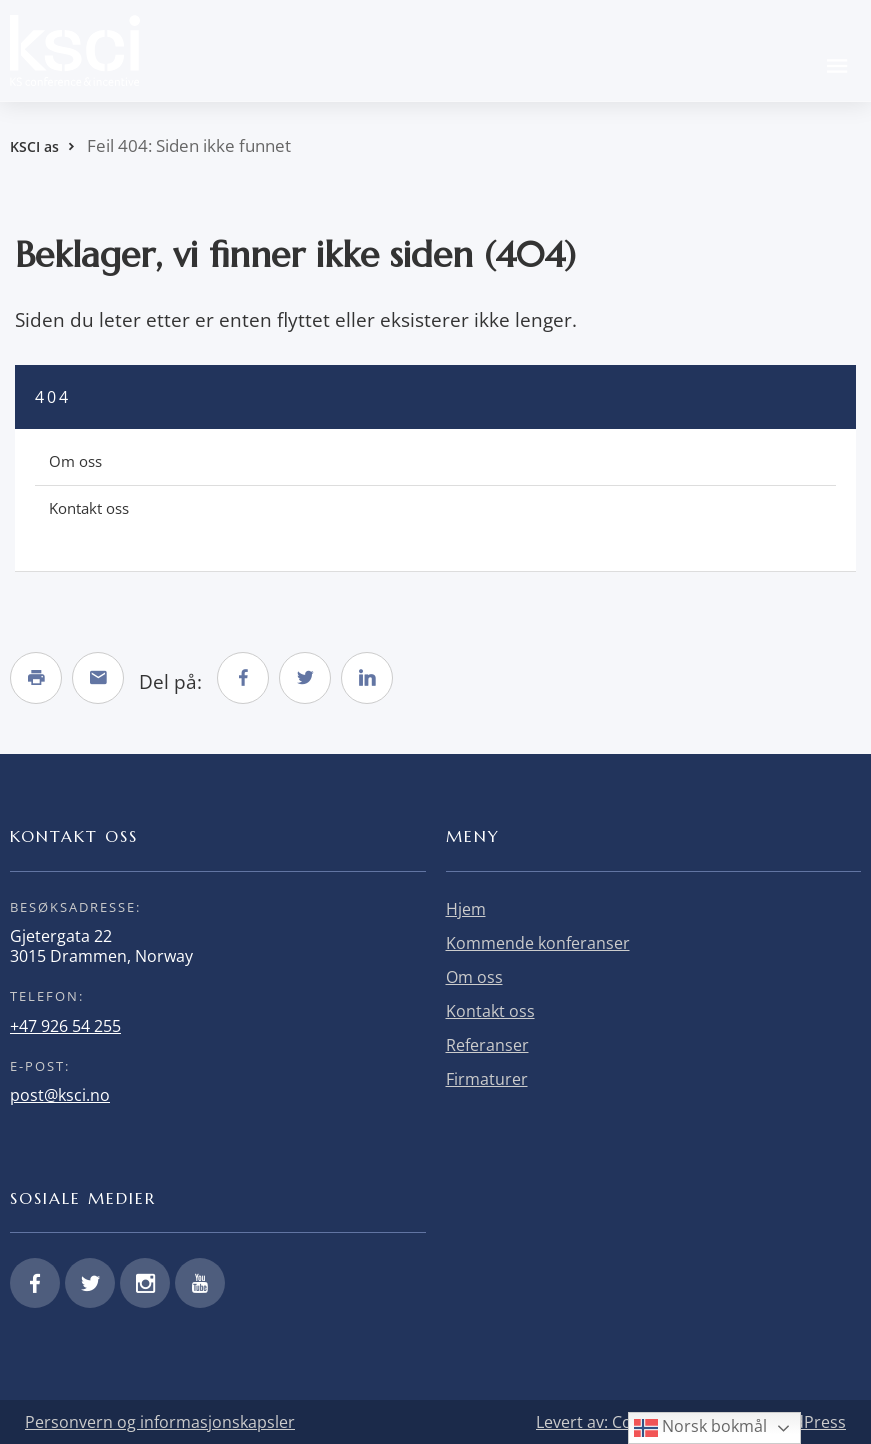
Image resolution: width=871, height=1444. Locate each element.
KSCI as (34, 146)
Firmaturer (487, 1079)
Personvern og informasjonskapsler (160, 1422)
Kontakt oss (89, 508)
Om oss (75, 461)
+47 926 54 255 (65, 1026)
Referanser (487, 1045)
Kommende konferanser (538, 943)
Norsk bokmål (700, 1427)
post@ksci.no (60, 1095)
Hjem (466, 909)
